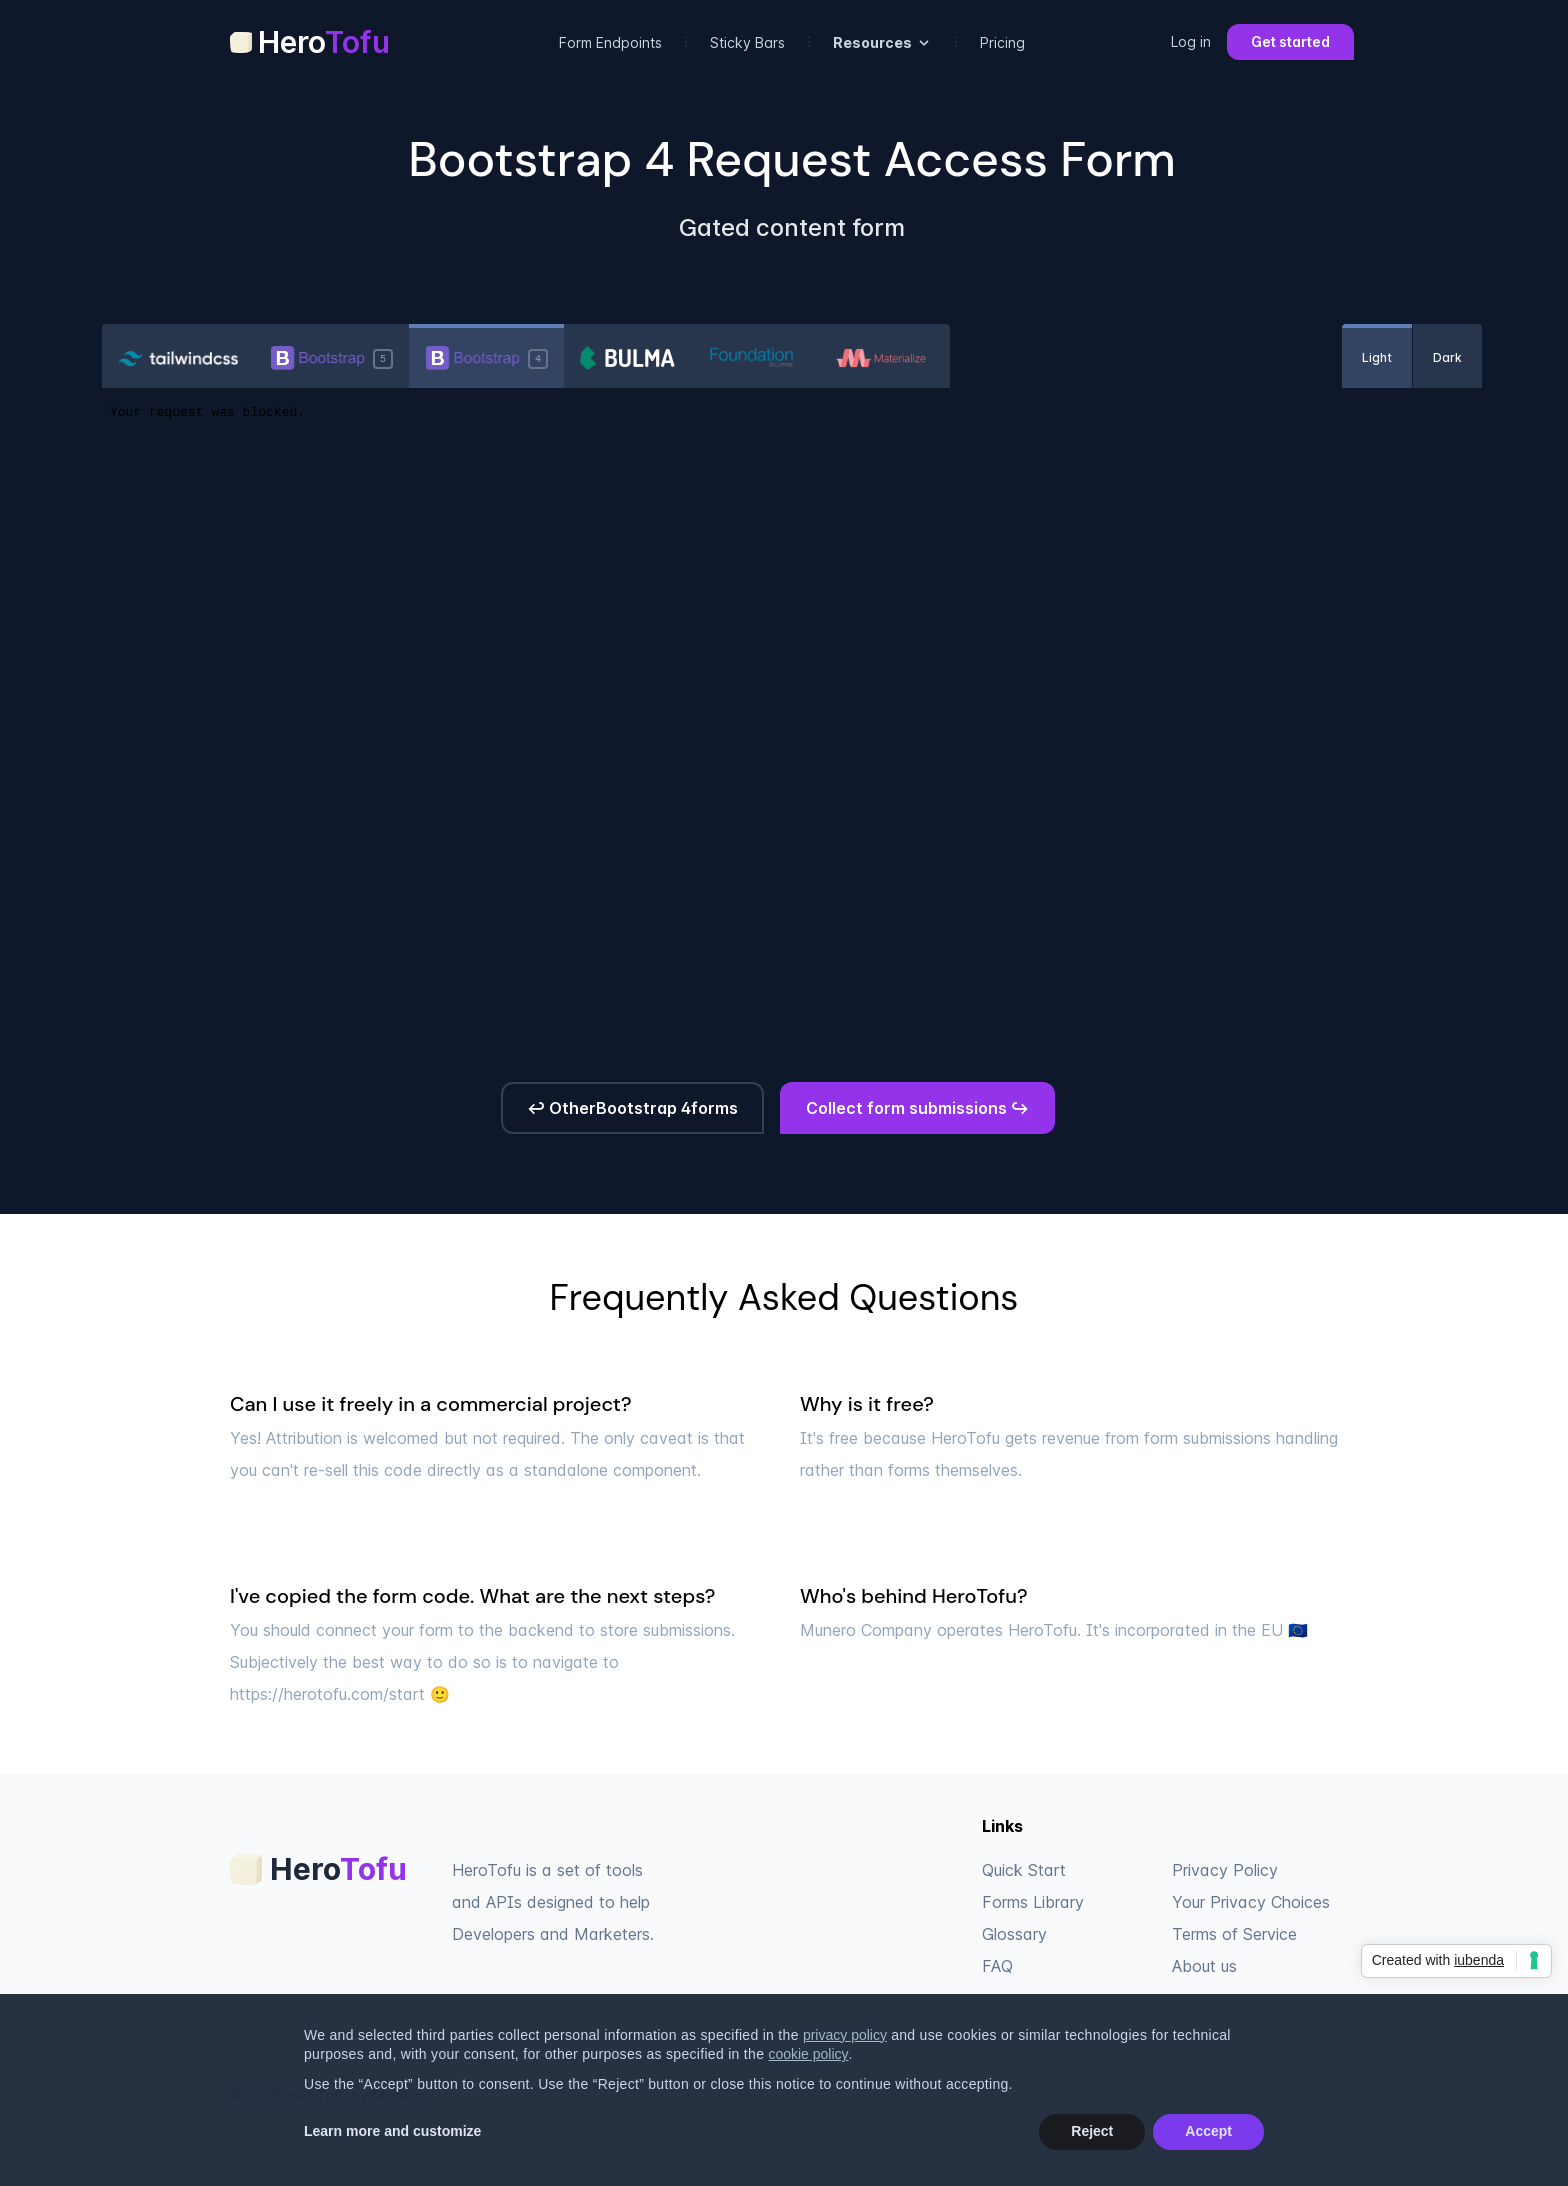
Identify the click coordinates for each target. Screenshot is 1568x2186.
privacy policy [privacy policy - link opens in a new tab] (845, 2035)
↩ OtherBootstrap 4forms (632, 1108)
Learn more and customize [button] (392, 2131)
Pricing (1002, 42)
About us (1204, 1966)
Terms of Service (1234, 1934)
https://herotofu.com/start (327, 1694)
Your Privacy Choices (1251, 1902)
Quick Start (1024, 1870)
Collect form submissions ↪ (917, 1108)
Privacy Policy (1225, 1870)
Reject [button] (1092, 2131)
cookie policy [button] (808, 2054)
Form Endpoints (610, 42)
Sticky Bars (747, 42)
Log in (1191, 41)
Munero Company (866, 1630)
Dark (1447, 357)
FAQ (997, 1966)
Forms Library (1033, 1902)
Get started (1290, 41)
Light (1377, 357)
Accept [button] (1208, 2131)
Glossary (1014, 1934)
